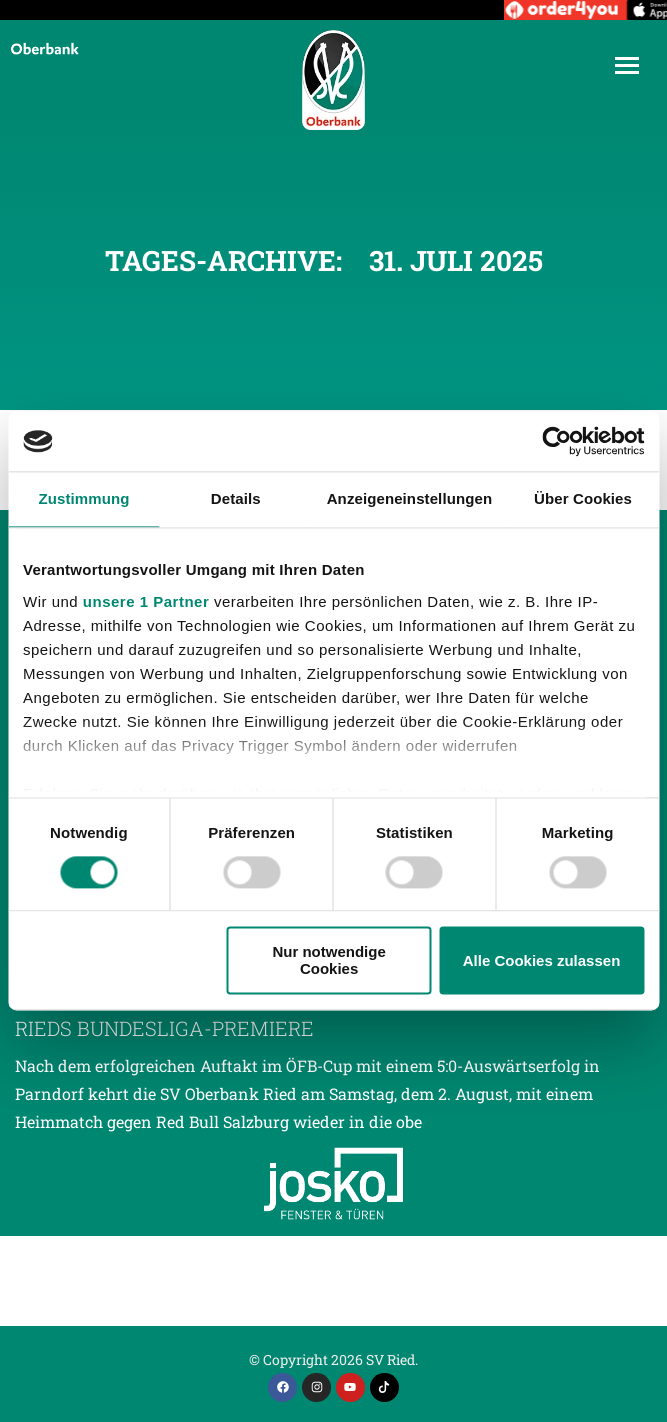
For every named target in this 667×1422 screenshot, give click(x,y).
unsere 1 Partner (146, 601)
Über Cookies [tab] (583, 498)
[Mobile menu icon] (627, 65)
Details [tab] (236, 498)
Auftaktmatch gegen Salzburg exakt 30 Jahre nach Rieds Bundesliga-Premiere (307, 1014)
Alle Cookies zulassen (542, 960)
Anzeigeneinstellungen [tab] (409, 498)
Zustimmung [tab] (83, 498)
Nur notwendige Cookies (328, 961)
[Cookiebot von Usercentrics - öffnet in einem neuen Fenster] (556, 441)
